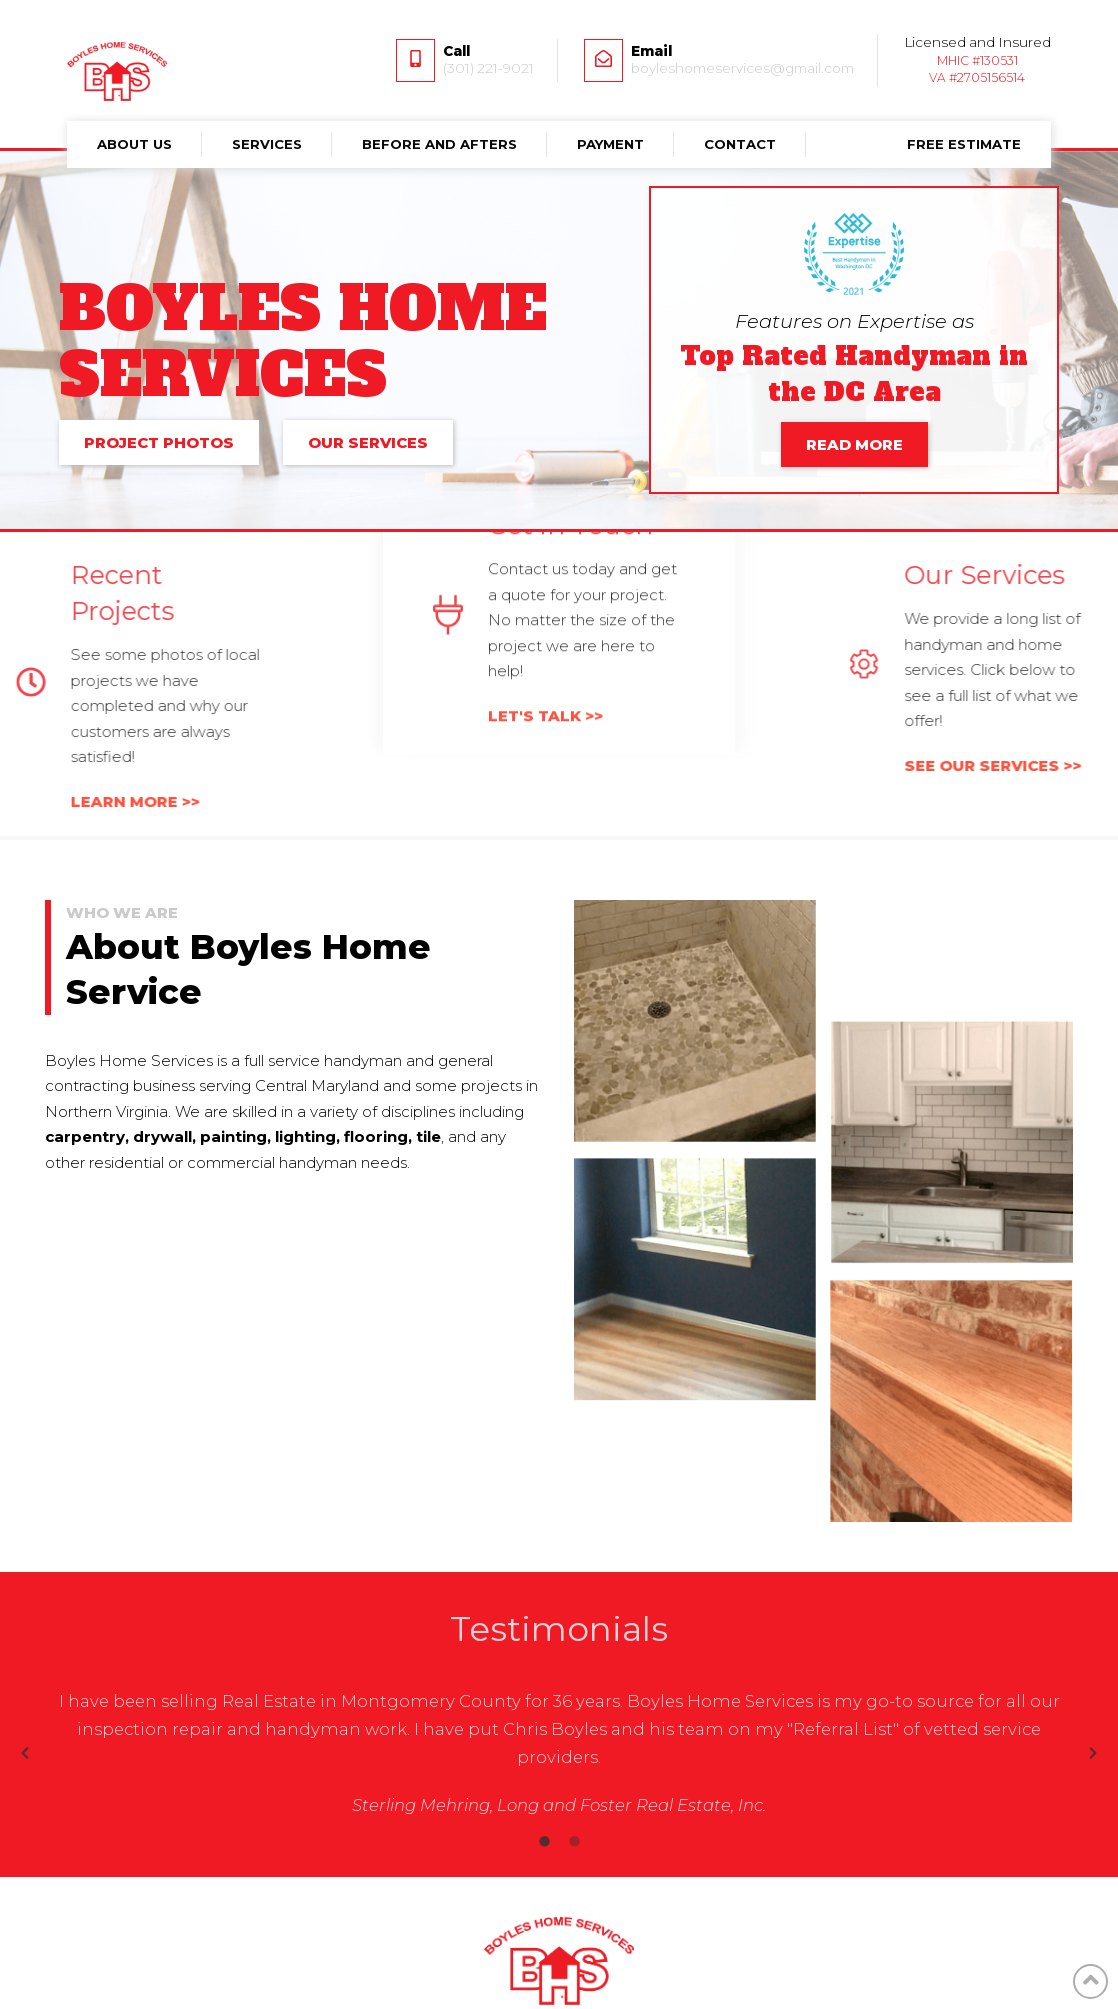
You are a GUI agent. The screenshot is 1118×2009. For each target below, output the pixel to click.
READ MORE (854, 444)
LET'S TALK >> (545, 564)
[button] (25, 1753)
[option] (559, 1753)
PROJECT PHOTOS (159, 442)
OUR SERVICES (368, 442)
